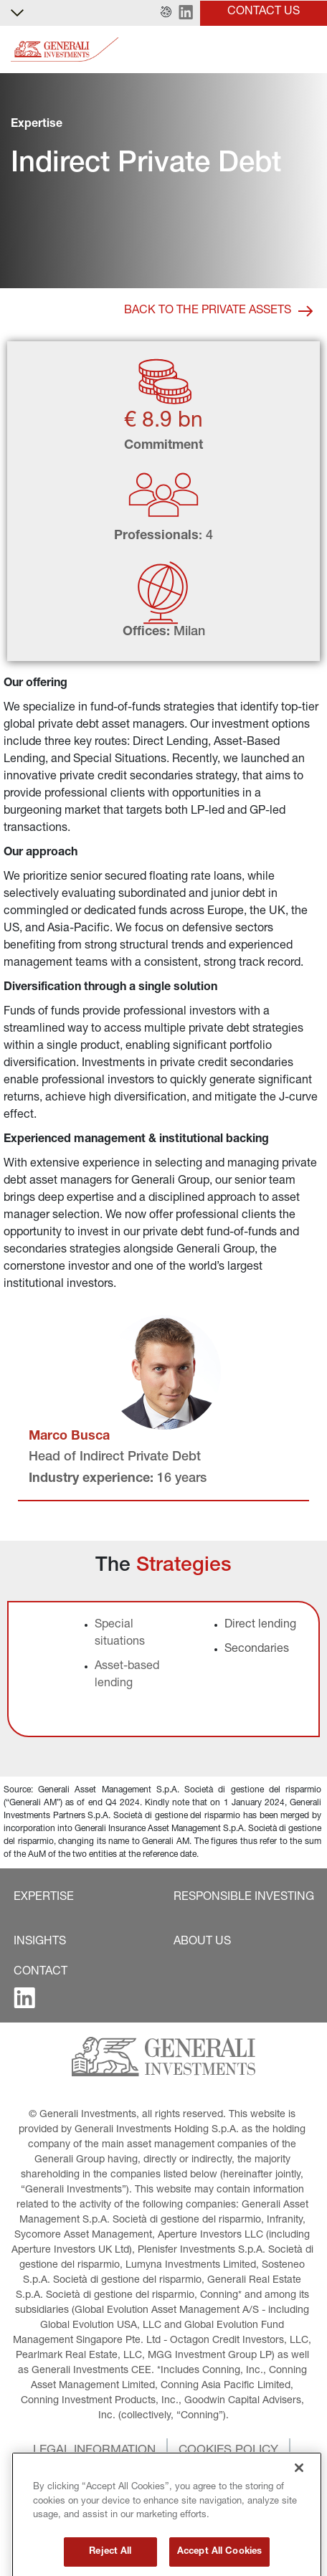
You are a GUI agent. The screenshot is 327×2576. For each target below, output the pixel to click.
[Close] (299, 2509)
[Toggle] (307, 50)
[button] (166, 13)
